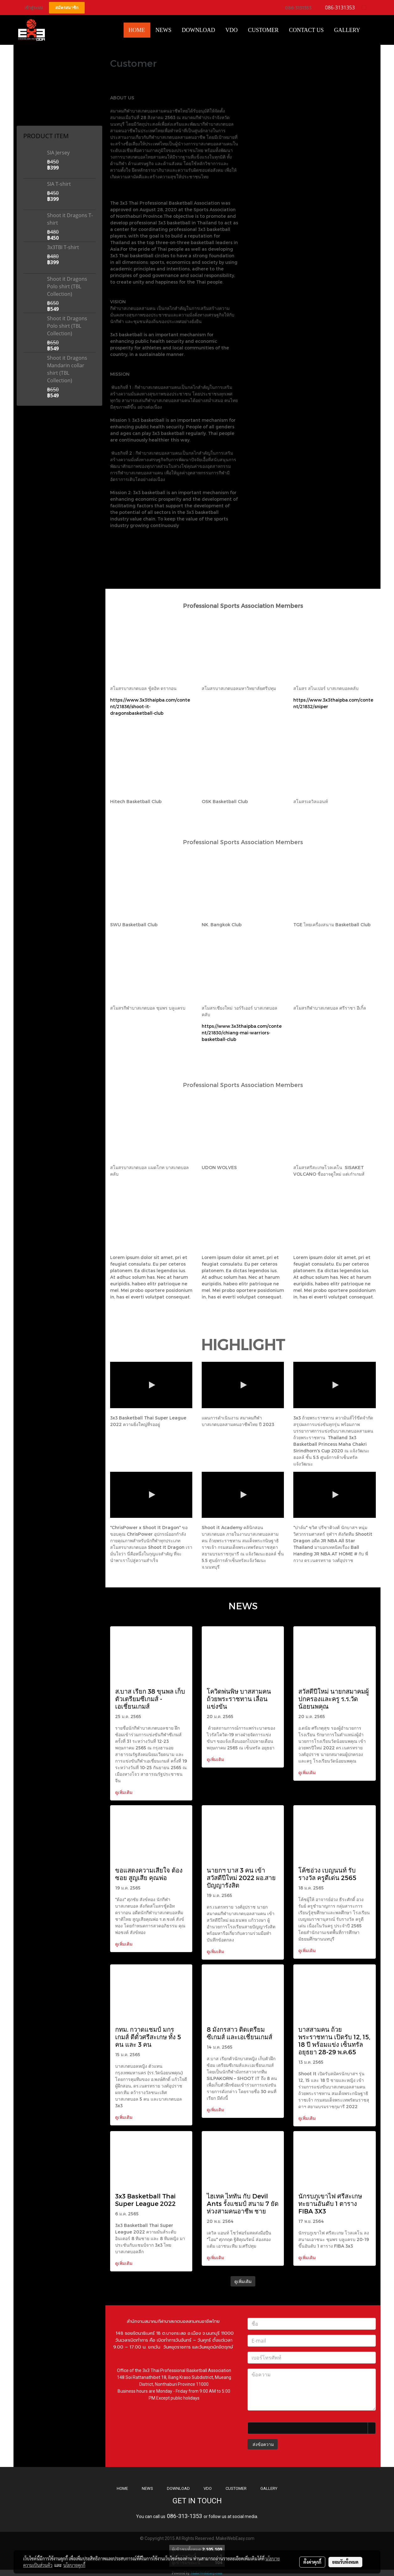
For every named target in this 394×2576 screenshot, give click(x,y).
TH (366, 7)
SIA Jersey (58, 152)
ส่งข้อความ (262, 2444)
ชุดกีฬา (26, 118)
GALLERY (268, 2488)
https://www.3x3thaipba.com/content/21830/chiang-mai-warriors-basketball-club (242, 1032)
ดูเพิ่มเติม (124, 1792)
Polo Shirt (28, 79)
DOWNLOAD (178, 2488)
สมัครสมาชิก (66, 7)
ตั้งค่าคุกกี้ (312, 2562)
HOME (137, 30)
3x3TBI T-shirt (63, 247)
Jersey (26, 87)
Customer (263, 30)
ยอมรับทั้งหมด (345, 2562)
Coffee (25, 95)
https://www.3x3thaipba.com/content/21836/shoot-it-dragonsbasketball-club (150, 706)
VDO (232, 30)
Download (198, 30)
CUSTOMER (236, 2488)
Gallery (347, 30)
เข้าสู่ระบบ (33, 7)
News (164, 30)
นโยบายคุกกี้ (74, 2565)
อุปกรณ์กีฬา (29, 110)
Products (27, 103)
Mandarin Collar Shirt (38, 63)
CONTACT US (306, 30)
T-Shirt (25, 71)
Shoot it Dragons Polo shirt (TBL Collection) (67, 286)
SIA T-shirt (59, 183)
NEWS (147, 2488)
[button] (370, 30)
